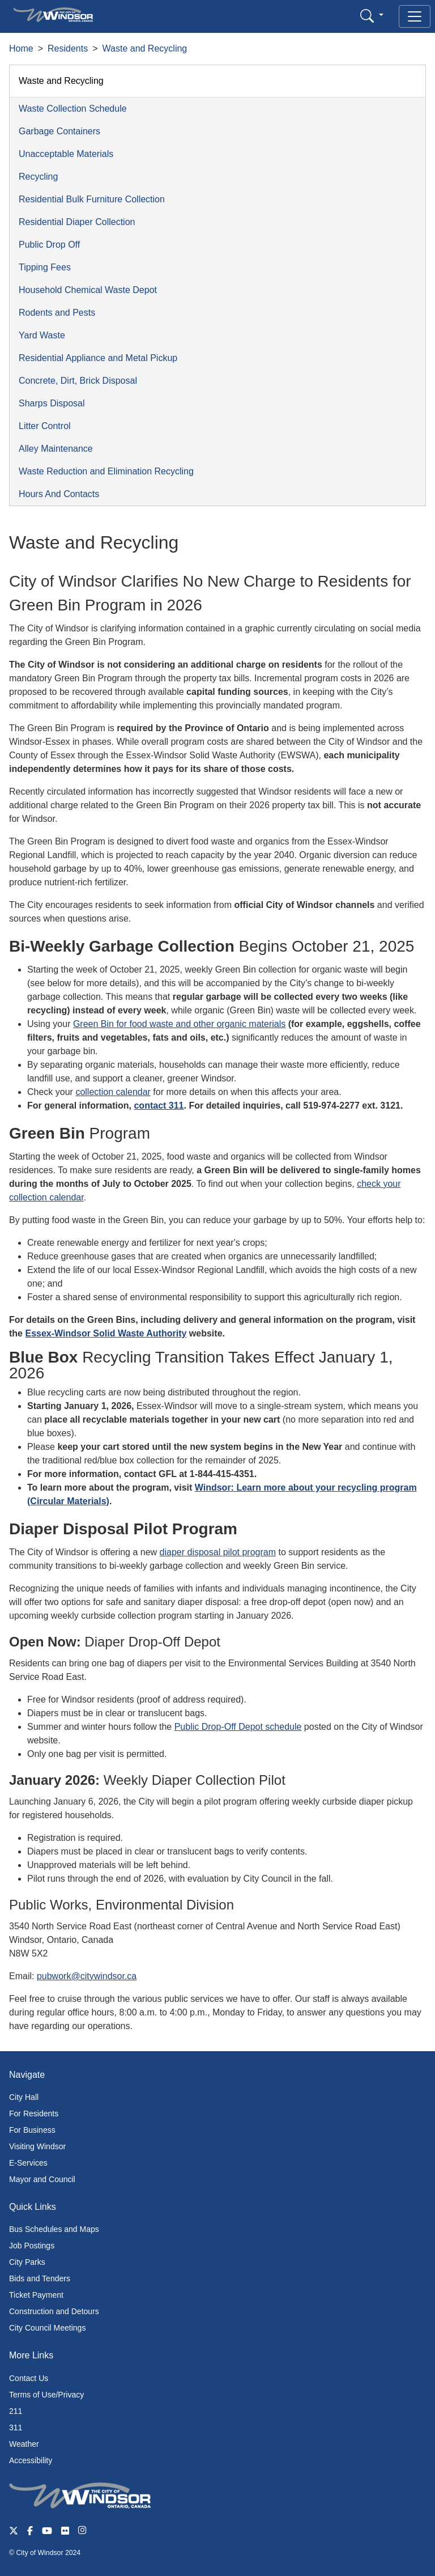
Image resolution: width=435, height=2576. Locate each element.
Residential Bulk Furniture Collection (92, 199)
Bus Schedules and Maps (54, 2229)
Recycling (38, 176)
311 (15, 2427)
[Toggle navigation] (414, 16)
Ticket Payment (36, 2294)
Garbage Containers (59, 131)
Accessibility (30, 2460)
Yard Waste (42, 335)
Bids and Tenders (39, 2278)
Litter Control (45, 426)
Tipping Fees (45, 267)
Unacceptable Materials (66, 154)
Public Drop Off (49, 244)
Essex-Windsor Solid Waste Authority (105, 1333)
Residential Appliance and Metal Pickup (98, 358)
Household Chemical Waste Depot (88, 290)
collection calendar (113, 1092)
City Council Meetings (47, 2327)
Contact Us (28, 2378)
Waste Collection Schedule (73, 108)
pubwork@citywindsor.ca (87, 1976)
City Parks (27, 2262)
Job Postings (31, 2245)
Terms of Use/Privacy (46, 2394)
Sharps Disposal (52, 403)
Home (21, 48)
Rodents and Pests (57, 312)
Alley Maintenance (56, 448)
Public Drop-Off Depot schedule (238, 1727)
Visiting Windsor (37, 2146)
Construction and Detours (54, 2311)
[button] (372, 15)
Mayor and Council (42, 2179)
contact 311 (159, 1105)
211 (15, 2411)
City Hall (24, 2097)
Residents (68, 48)
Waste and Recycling (145, 48)
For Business (32, 2129)
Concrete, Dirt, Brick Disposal (78, 380)
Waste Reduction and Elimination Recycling (106, 471)
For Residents (33, 2113)
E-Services (28, 2162)
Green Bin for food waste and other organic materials (179, 1024)
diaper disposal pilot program (218, 1552)
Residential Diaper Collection (77, 222)
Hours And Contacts (59, 494)
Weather (24, 2443)
